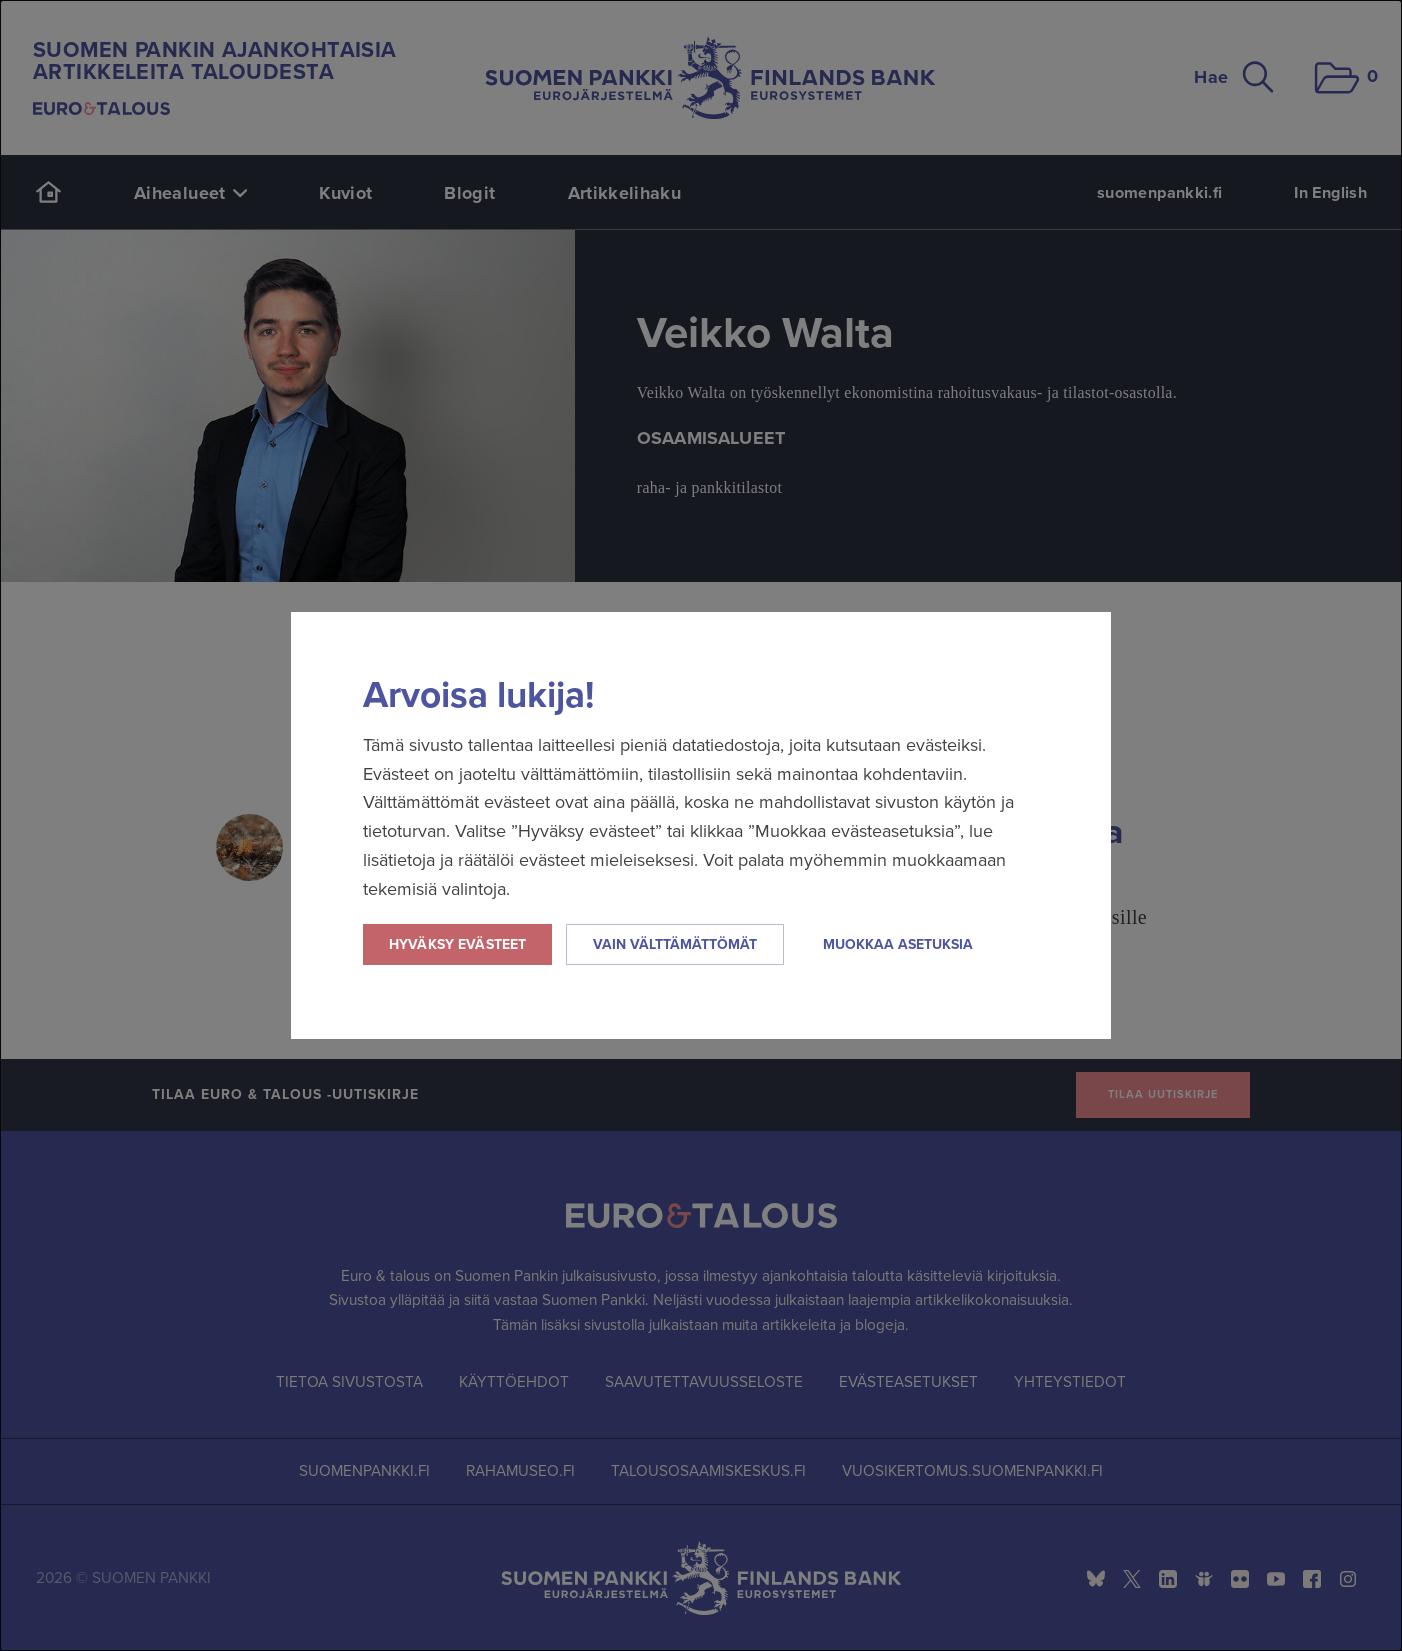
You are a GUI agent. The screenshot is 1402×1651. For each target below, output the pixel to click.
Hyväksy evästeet (457, 944)
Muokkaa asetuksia (898, 944)
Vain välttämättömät (675, 944)
